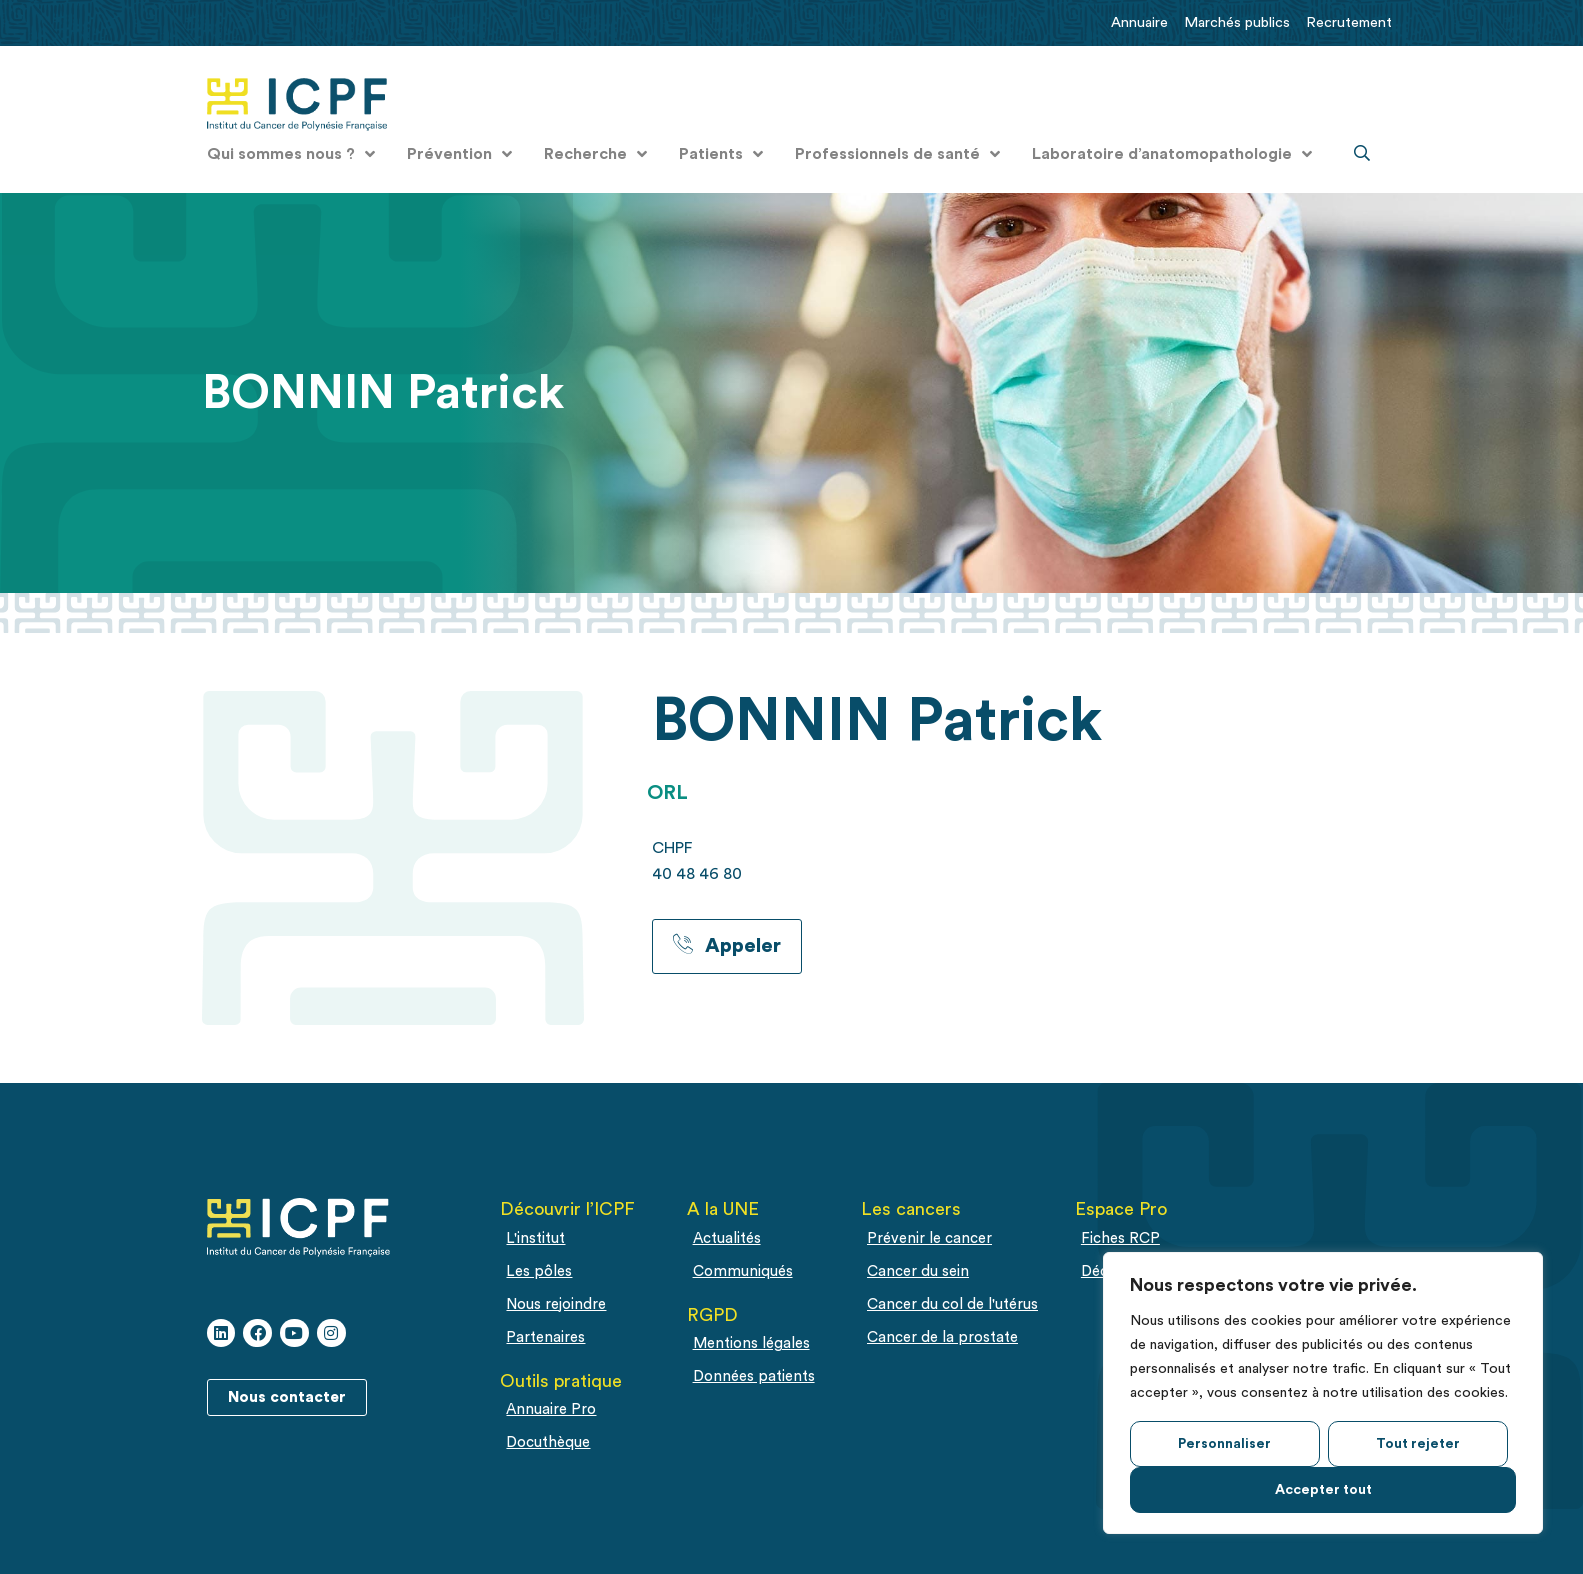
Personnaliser (1224, 1444)
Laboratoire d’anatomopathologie (1172, 154)
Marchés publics (1237, 22)
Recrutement (1349, 22)
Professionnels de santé (897, 154)
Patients (721, 154)
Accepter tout (1323, 1490)
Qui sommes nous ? (291, 154)
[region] (1323, 1393)
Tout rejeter (1418, 1444)
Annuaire (1139, 22)
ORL (667, 793)
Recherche (595, 154)
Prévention (459, 154)
